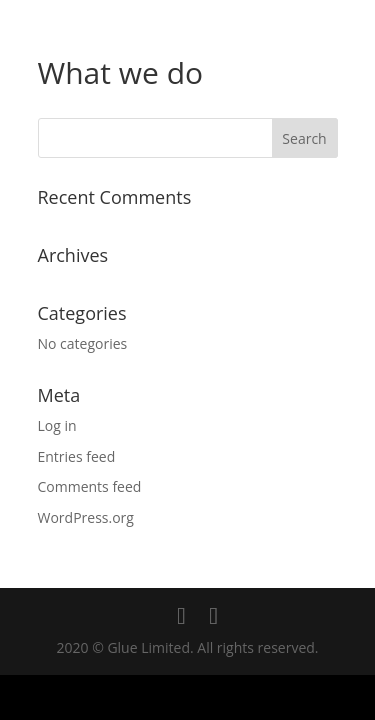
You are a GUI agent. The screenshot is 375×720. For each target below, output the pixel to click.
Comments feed (90, 486)
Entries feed (77, 456)
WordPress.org (86, 517)
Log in (57, 425)
